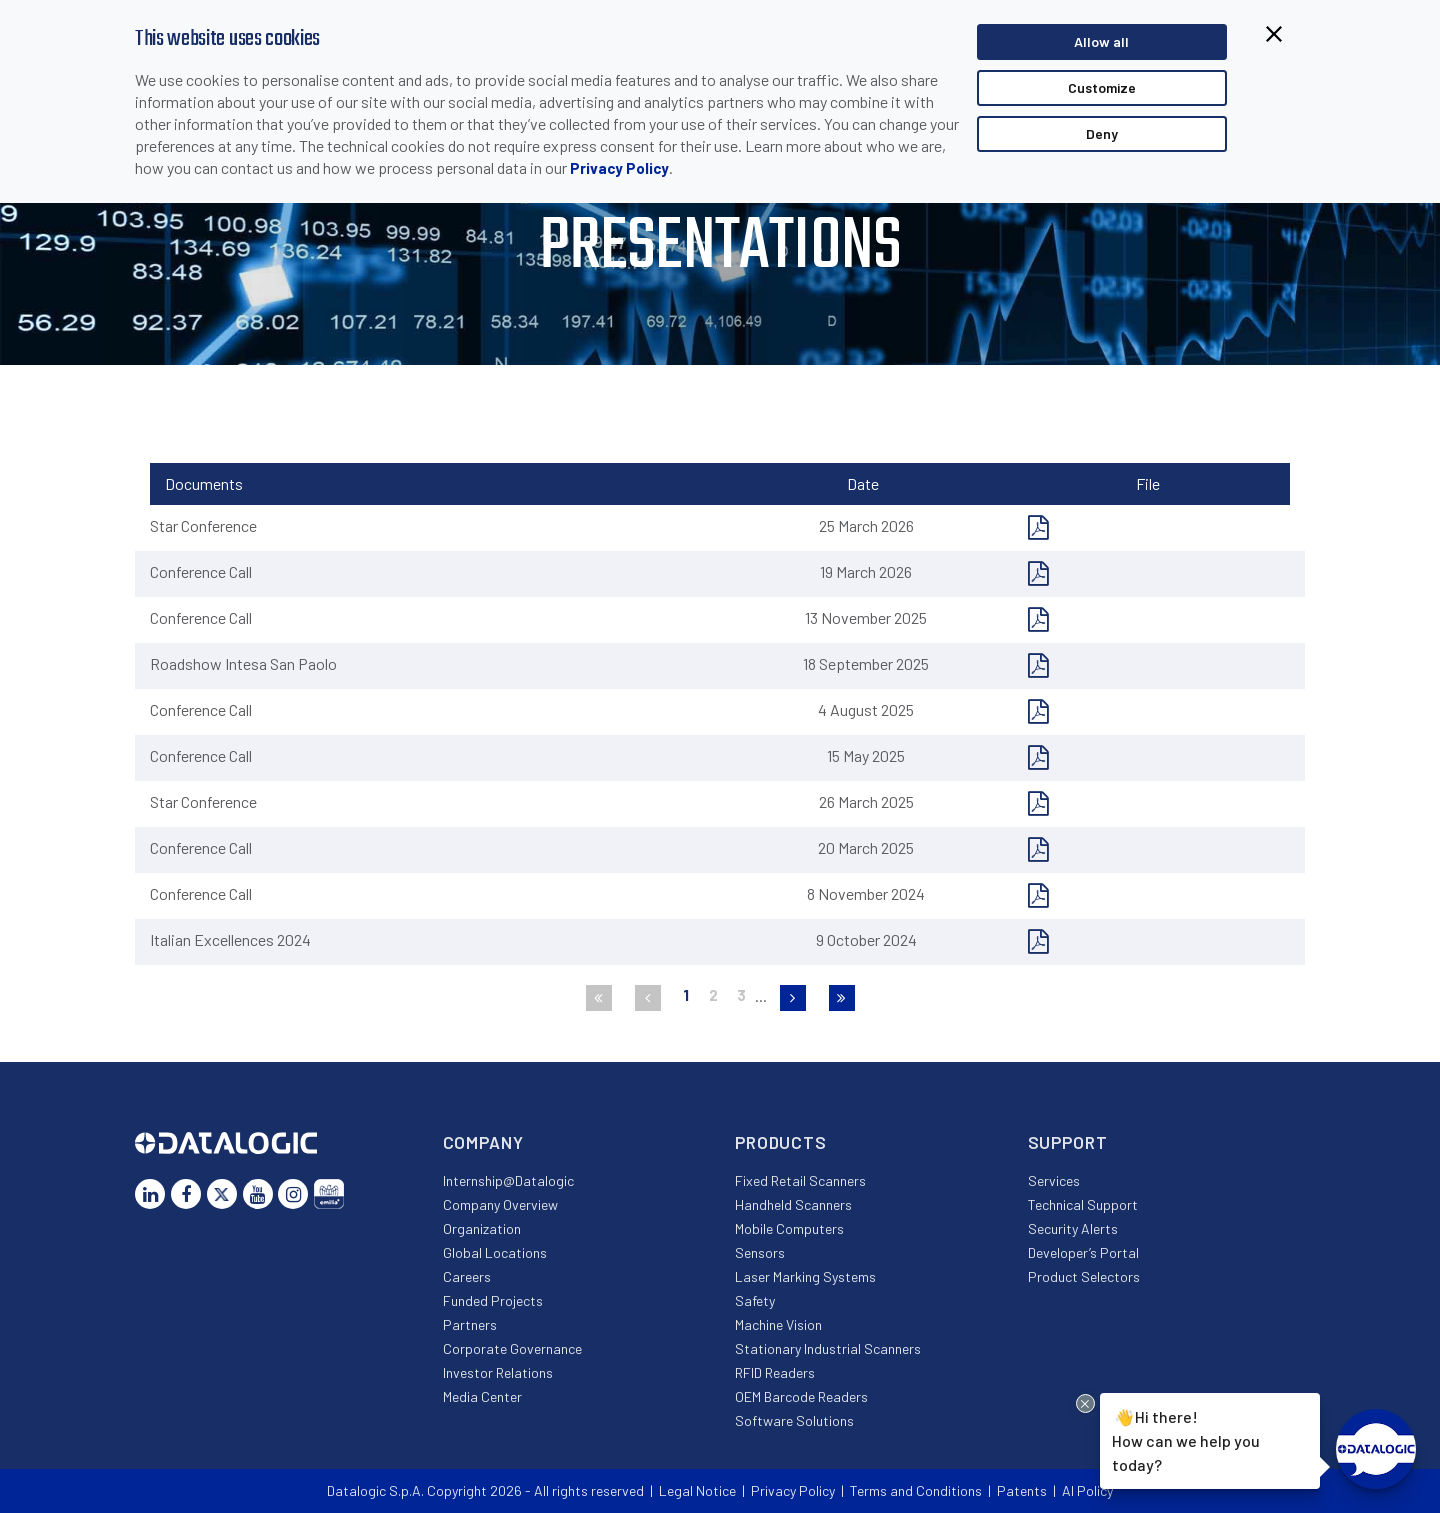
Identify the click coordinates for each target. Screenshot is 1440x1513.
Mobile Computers (789, 1228)
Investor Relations (498, 1372)
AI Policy (1087, 1490)
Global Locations (495, 1252)
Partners (470, 1324)
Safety (755, 1300)
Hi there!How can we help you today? (1186, 1438)
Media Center (482, 1396)
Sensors (760, 1252)
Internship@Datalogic (508, 1180)
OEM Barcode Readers (801, 1396)
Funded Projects (493, 1300)
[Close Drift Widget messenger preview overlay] (1085, 1403)
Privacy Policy (619, 168)
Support (1068, 1142)
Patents (1022, 1490)
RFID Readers (775, 1372)
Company (483, 1142)
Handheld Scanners (793, 1204)
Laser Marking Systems (805, 1276)
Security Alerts (1073, 1228)
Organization (482, 1228)
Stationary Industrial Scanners (828, 1348)
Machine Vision (778, 1324)
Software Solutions (794, 1420)
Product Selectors (1084, 1276)
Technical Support (1083, 1204)
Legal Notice (697, 1490)
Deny (1102, 133)
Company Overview (500, 1204)
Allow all (1101, 41)
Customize (1102, 87)
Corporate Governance (512, 1348)
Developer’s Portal (1083, 1252)
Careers (467, 1276)
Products (781, 1142)
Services (1054, 1180)
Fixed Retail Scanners (800, 1180)
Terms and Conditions (916, 1490)
